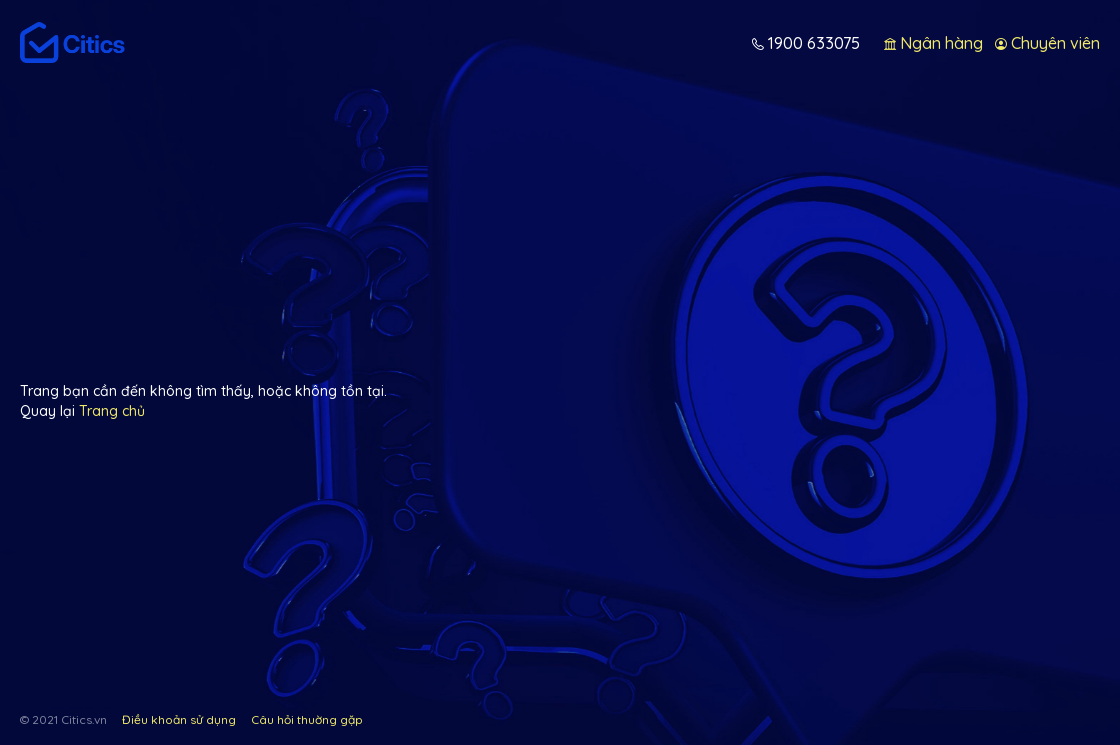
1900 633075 (812, 43)
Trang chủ (112, 411)
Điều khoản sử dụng (179, 719)
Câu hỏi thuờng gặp (307, 719)
